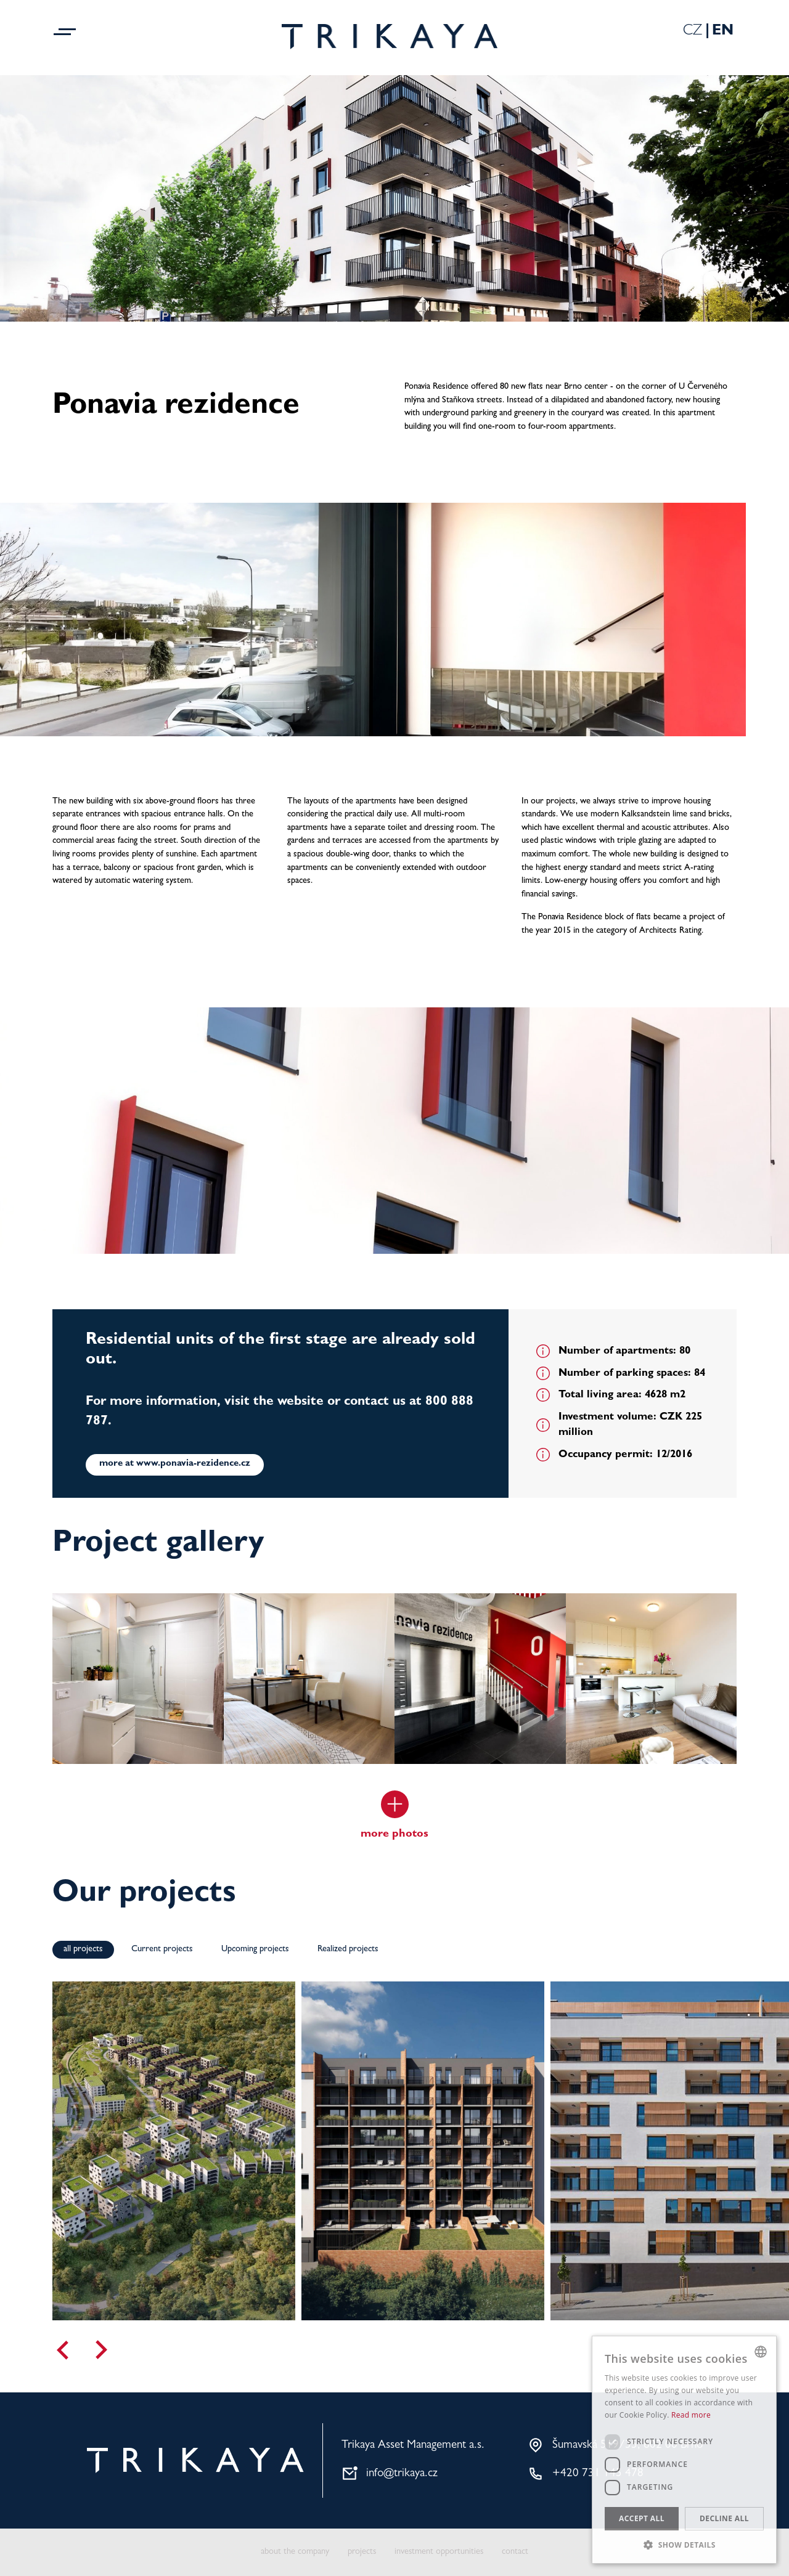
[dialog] (684, 2450)
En (723, 32)
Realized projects (347, 1949)
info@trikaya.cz (402, 2474)
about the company (295, 2552)
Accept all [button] (641, 2518)
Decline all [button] (724, 2518)
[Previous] (62, 2350)
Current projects (162, 1949)
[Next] (102, 2350)
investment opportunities (438, 2552)
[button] (684, 2544)
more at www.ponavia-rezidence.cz (174, 1464)
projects (362, 2552)
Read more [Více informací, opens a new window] (691, 2415)
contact (515, 2552)
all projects (83, 1949)
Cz (692, 32)
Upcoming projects (255, 1949)
